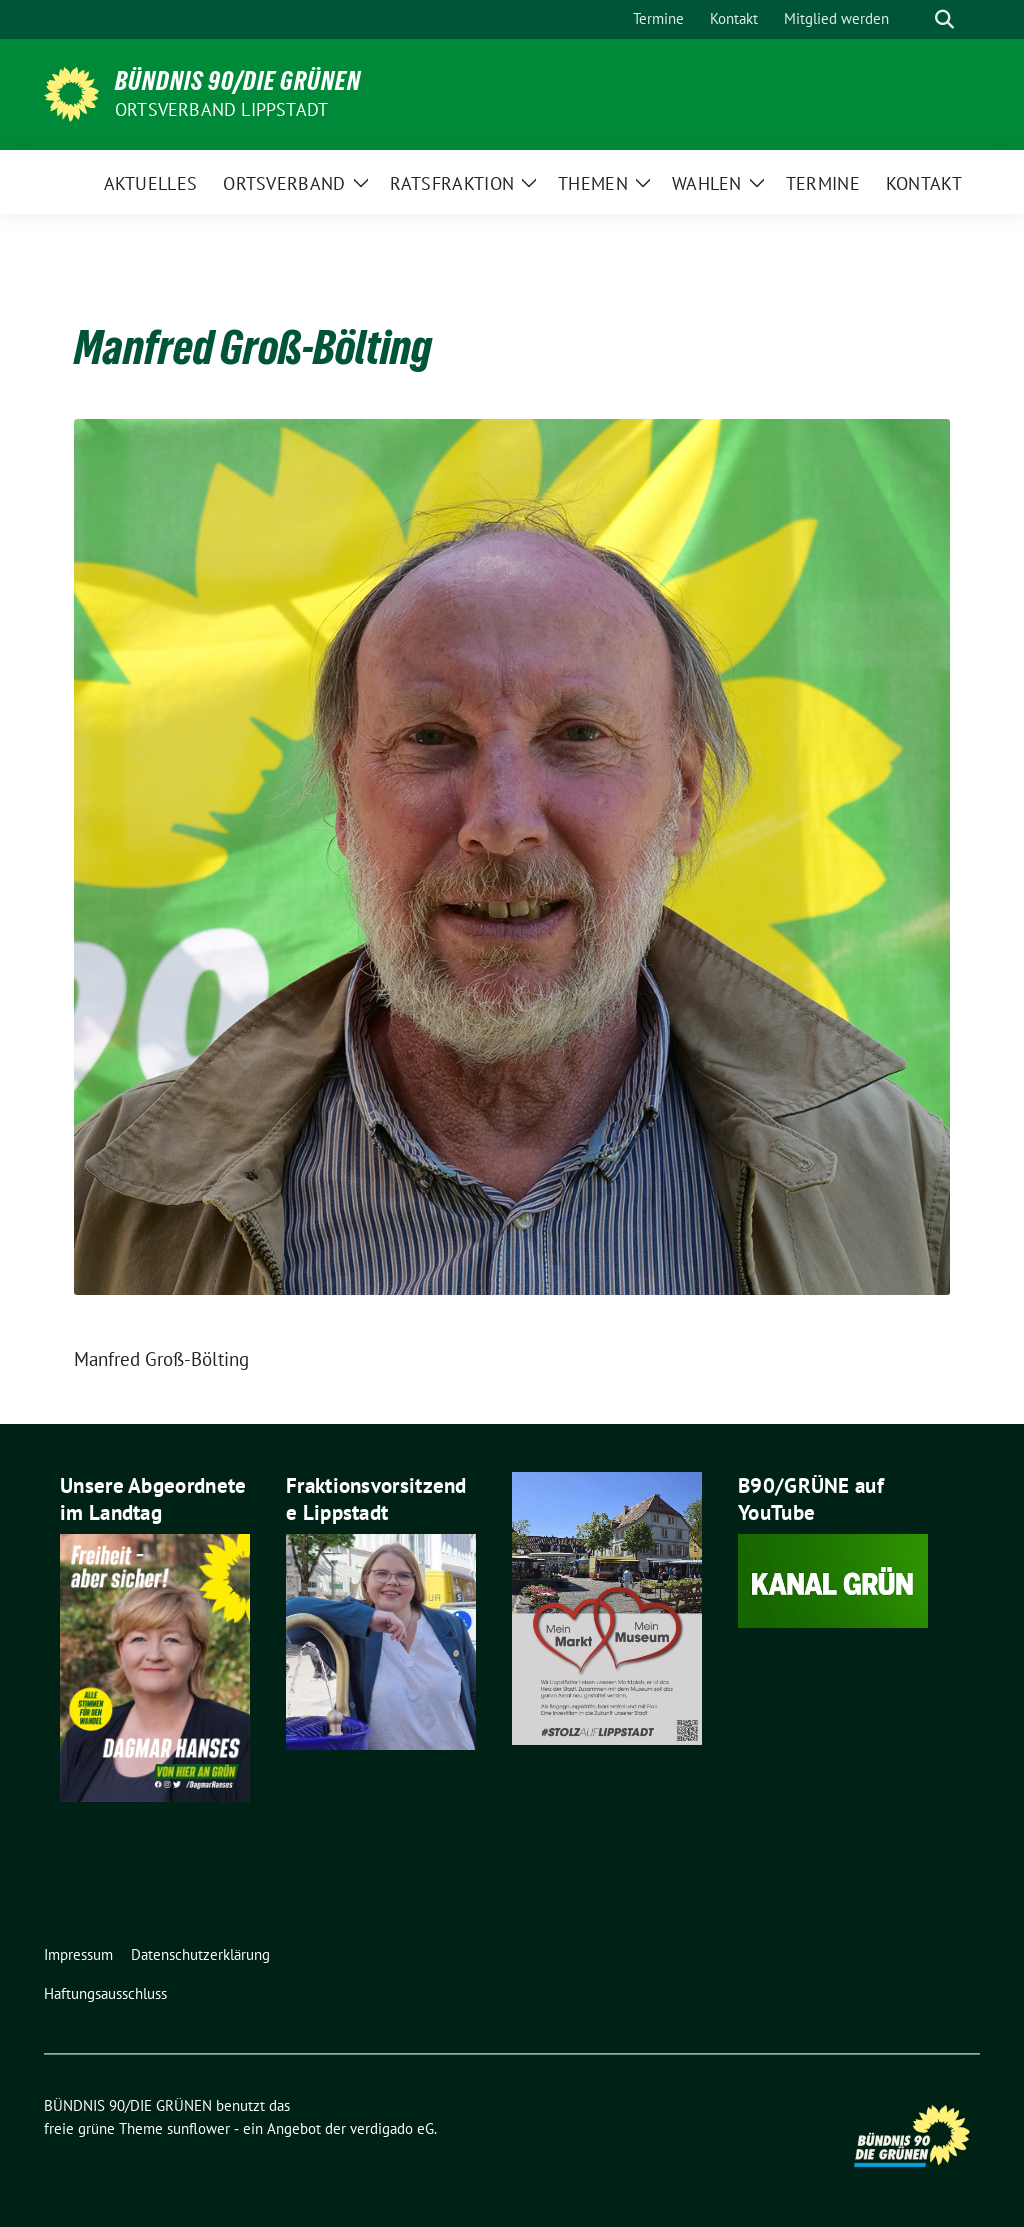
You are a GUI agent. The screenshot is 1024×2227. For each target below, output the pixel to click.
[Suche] (916, 19)
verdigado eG (392, 2128)
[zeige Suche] (944, 19)
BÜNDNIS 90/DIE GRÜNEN (238, 81)
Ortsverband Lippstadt (221, 109)
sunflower (198, 2128)
